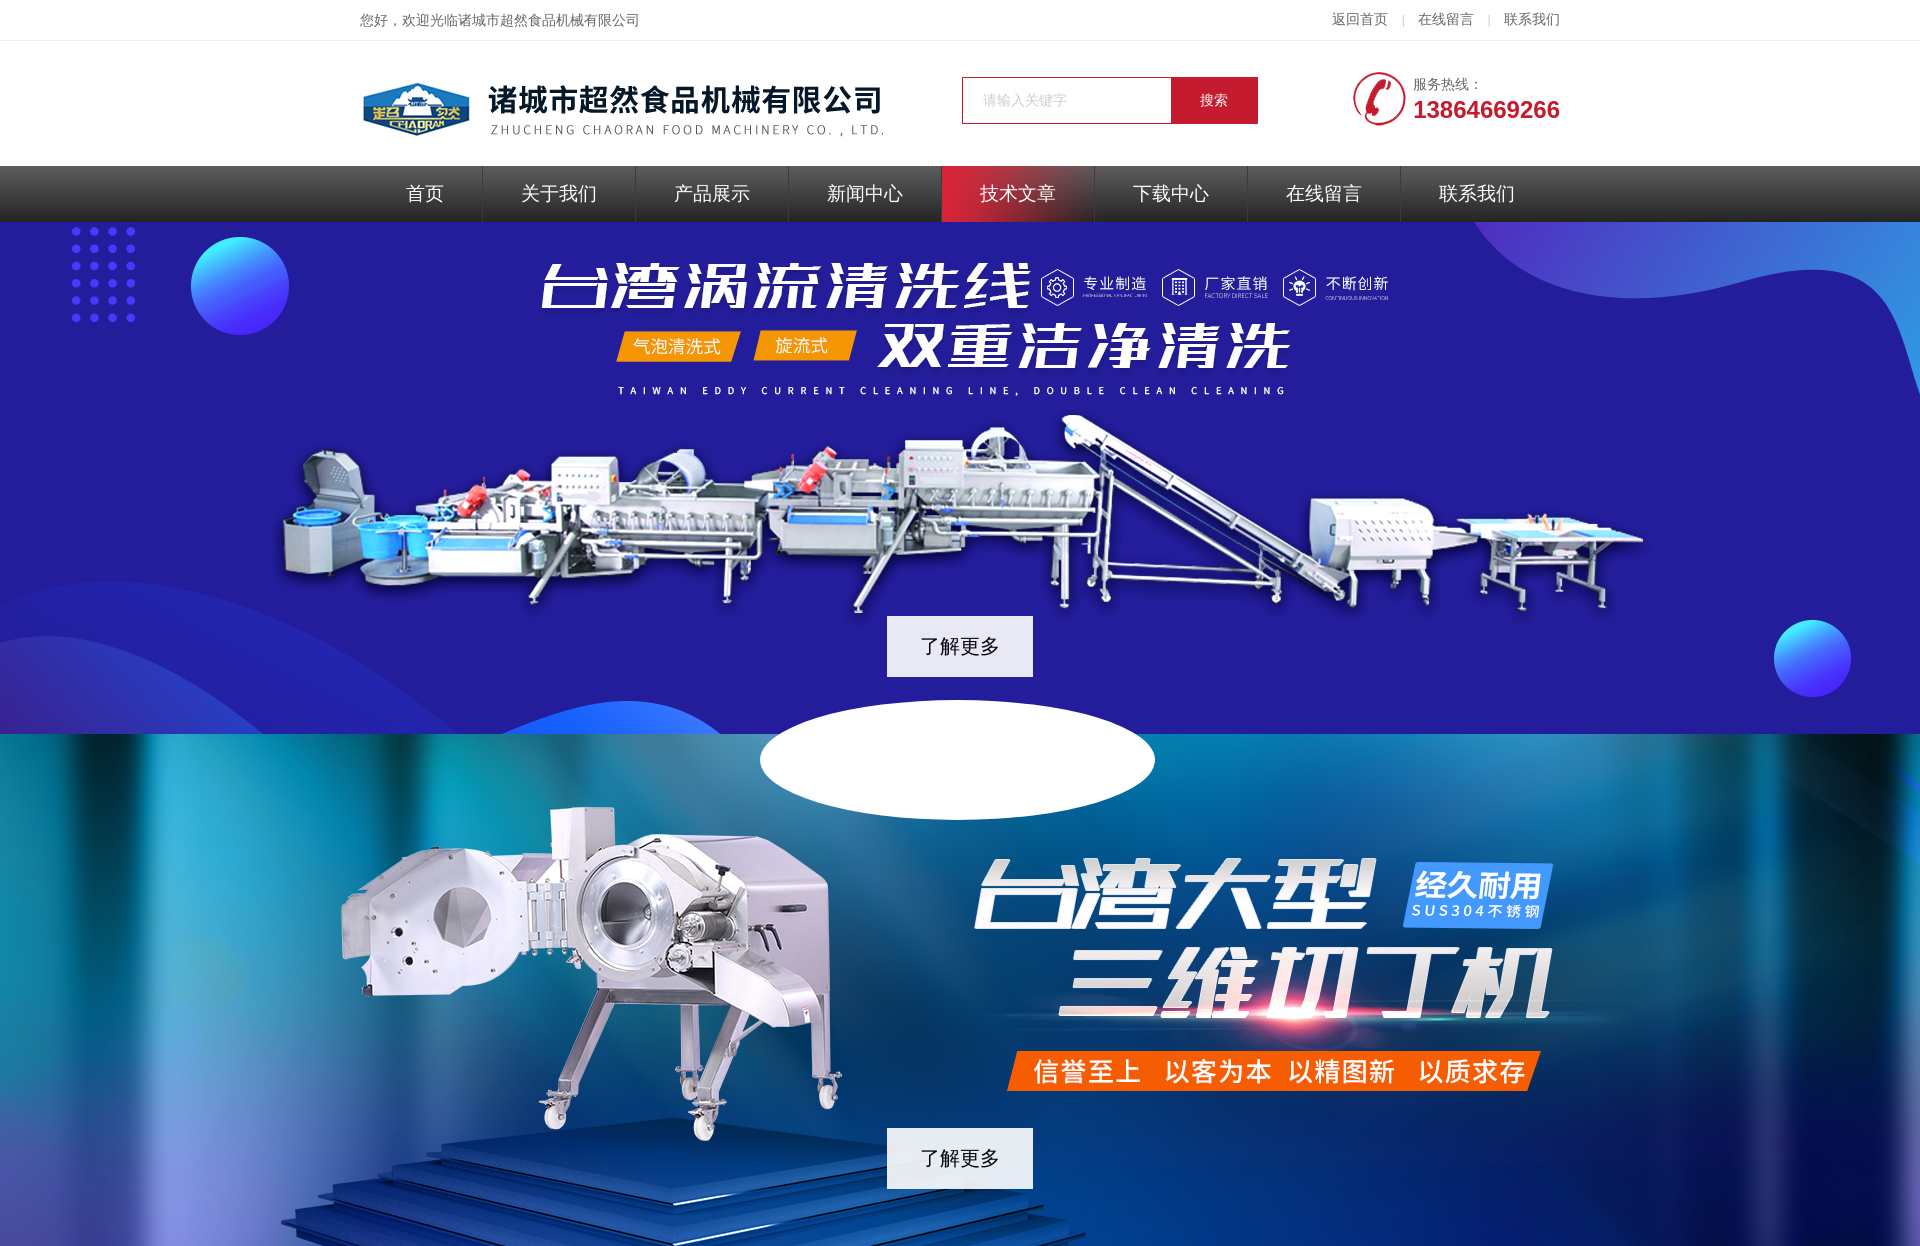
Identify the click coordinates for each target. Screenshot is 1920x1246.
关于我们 (559, 193)
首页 (425, 193)
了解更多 (960, 646)
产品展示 (712, 193)
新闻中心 (865, 193)
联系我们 (1532, 19)
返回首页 (1360, 19)
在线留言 (1446, 19)
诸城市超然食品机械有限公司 (549, 20)
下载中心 (1171, 193)
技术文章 (1018, 193)
